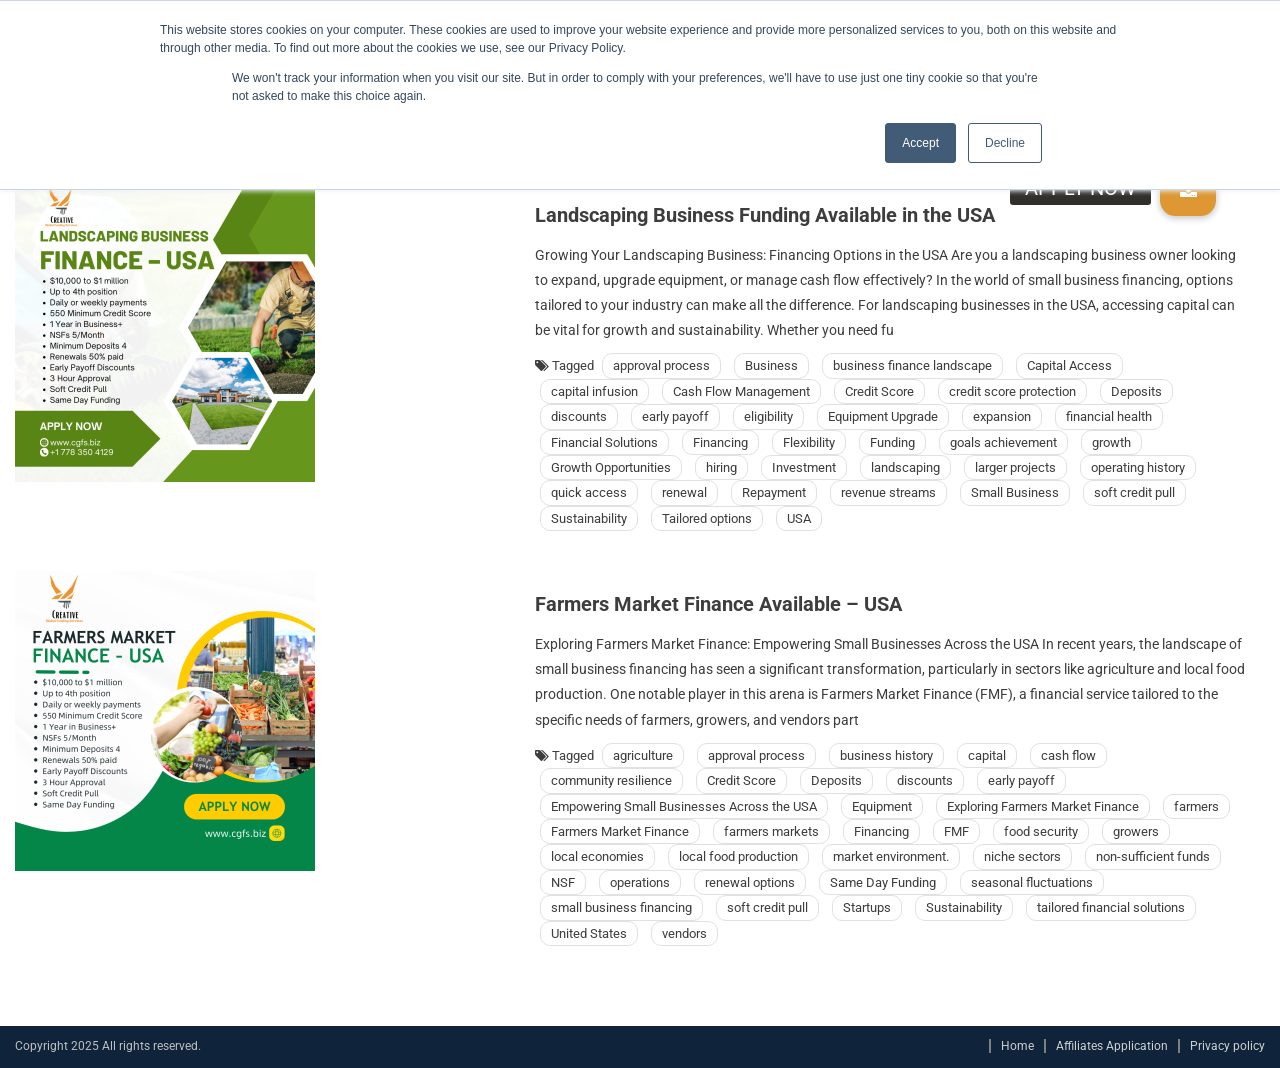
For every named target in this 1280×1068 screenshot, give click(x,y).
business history (886, 755)
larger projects (1015, 467)
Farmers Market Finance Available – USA (718, 604)
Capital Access (1069, 365)
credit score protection (1012, 391)
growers (1136, 831)
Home (1017, 1046)
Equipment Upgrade (883, 416)
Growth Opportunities (611, 467)
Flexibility (809, 442)
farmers (1196, 806)
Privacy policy (1227, 1046)
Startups (867, 907)
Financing (720, 442)
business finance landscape (912, 365)
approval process (661, 365)
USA (799, 518)
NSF (563, 882)
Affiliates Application (1112, 1046)
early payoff (675, 416)
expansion (1002, 416)
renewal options (750, 882)
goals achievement (1003, 442)
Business (771, 365)
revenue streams (888, 492)
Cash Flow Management (741, 391)
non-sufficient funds (1153, 856)
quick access (589, 492)
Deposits (1136, 391)
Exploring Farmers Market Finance (1043, 806)
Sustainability (589, 518)
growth (1111, 442)
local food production (738, 856)
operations (640, 882)
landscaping (905, 467)
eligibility (768, 416)
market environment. (891, 856)
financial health (1109, 416)
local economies (597, 856)
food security (1041, 831)
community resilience (611, 780)
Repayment (774, 492)
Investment (804, 467)
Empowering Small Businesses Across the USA (684, 806)
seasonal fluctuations (1032, 882)
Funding (892, 442)
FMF (956, 831)
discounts (579, 416)
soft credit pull (1134, 492)
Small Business (1015, 492)
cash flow (1068, 755)
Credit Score (879, 391)
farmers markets (771, 831)
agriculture (643, 755)
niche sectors (1022, 856)
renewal (684, 492)
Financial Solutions (604, 442)
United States (589, 933)
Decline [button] (1005, 143)
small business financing (621, 907)
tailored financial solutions (1111, 907)
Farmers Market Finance (620, 831)
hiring (721, 467)
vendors (684, 933)
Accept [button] (920, 143)
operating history (1138, 467)
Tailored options (707, 518)
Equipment (882, 806)
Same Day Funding (883, 882)
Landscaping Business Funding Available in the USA (765, 215)
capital (987, 755)
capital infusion (594, 391)
